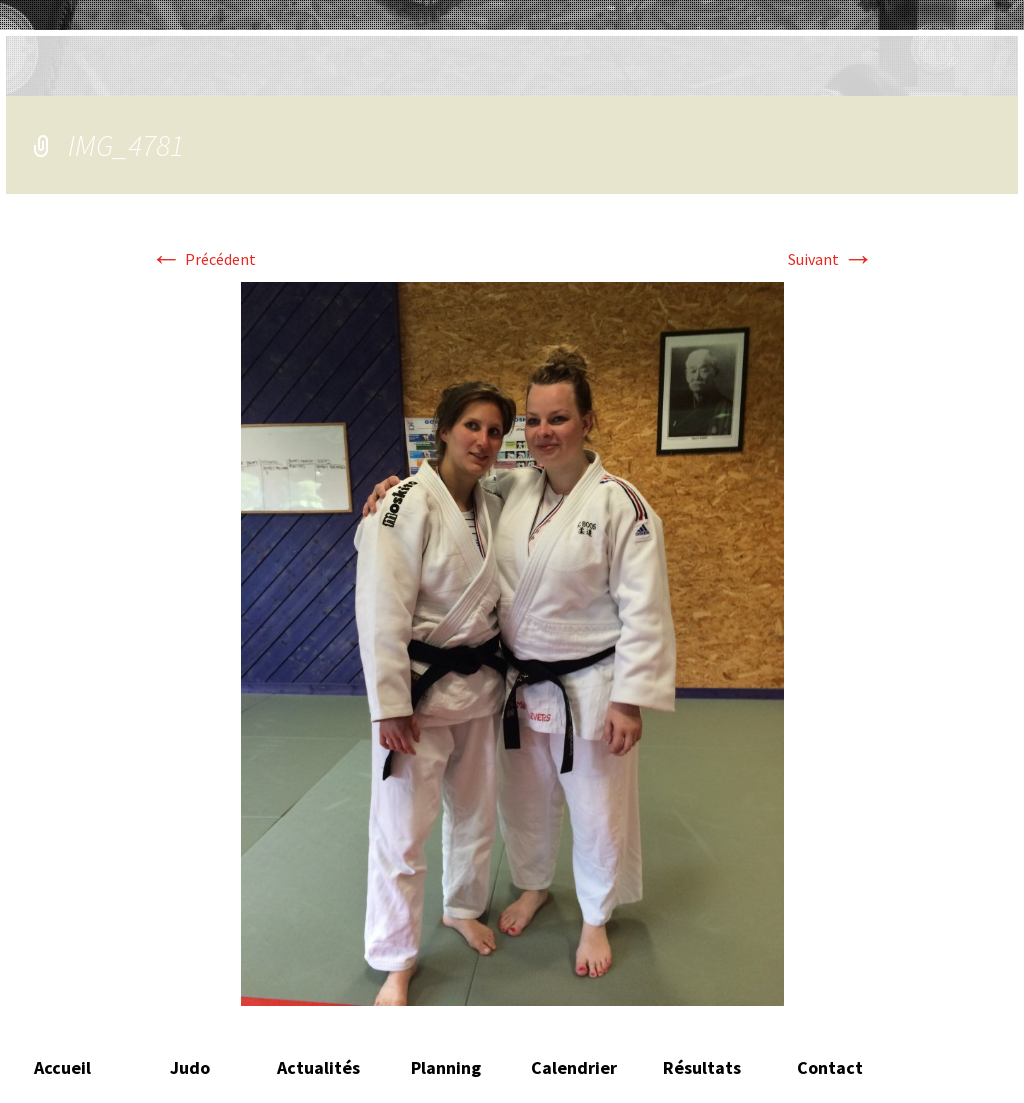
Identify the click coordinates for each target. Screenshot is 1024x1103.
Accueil (62, 1067)
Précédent (203, 259)
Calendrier (574, 1067)
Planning (446, 1067)
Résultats (702, 1067)
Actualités (318, 1067)
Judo (190, 1067)
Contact (830, 1067)
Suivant (831, 259)
